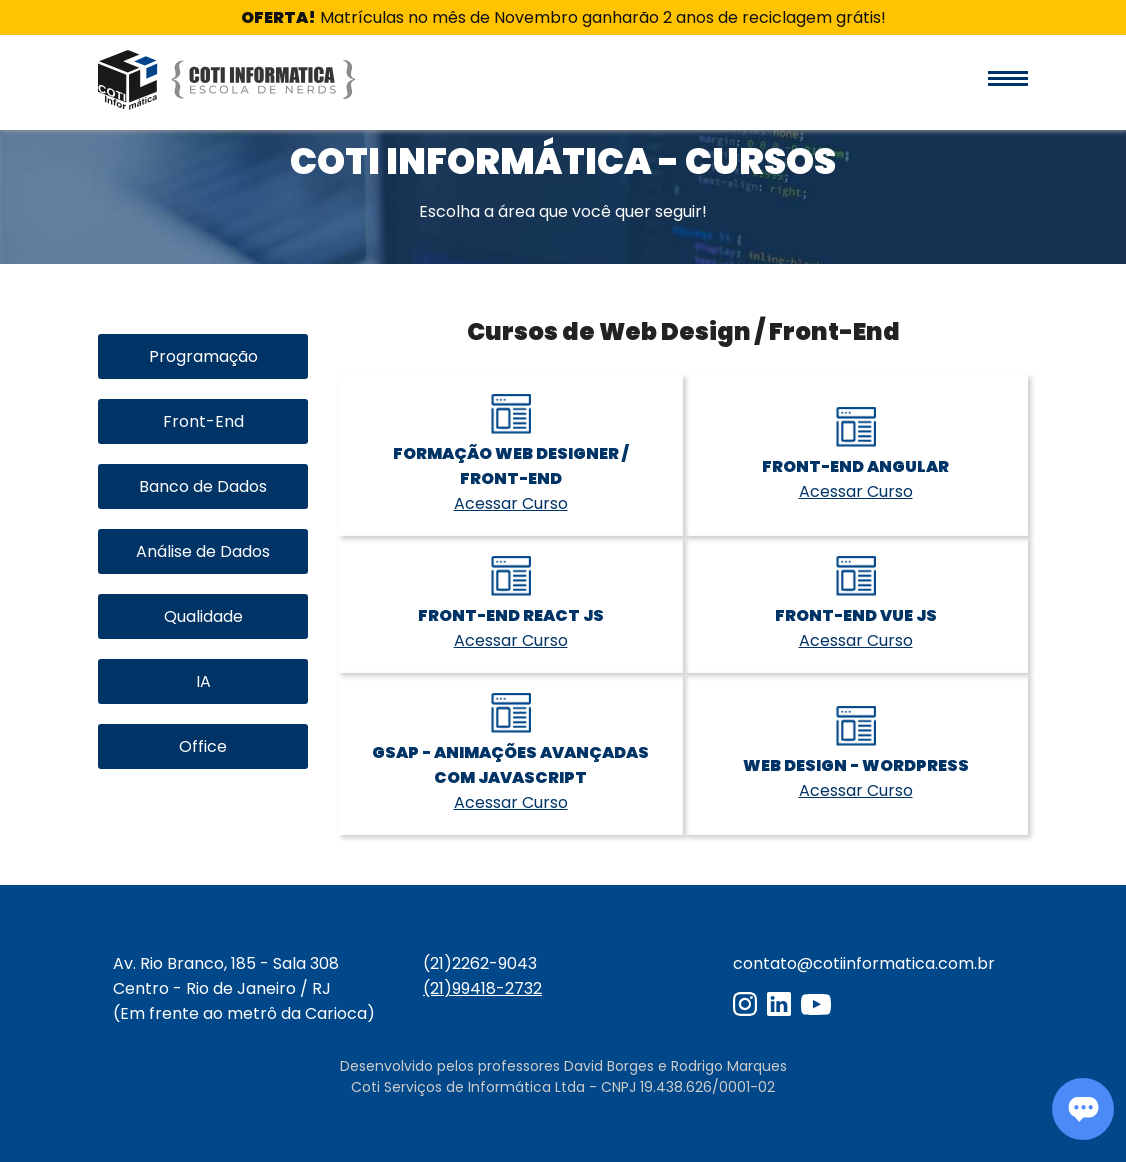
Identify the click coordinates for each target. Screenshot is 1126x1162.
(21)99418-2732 (482, 988)
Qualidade (203, 616)
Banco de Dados (203, 486)
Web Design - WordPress (856, 765)
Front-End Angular (855, 466)
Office (203, 746)
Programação (203, 356)
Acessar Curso (511, 503)
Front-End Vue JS (856, 615)
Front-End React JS (511, 615)
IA (203, 681)
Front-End (203, 421)
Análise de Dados (203, 551)
